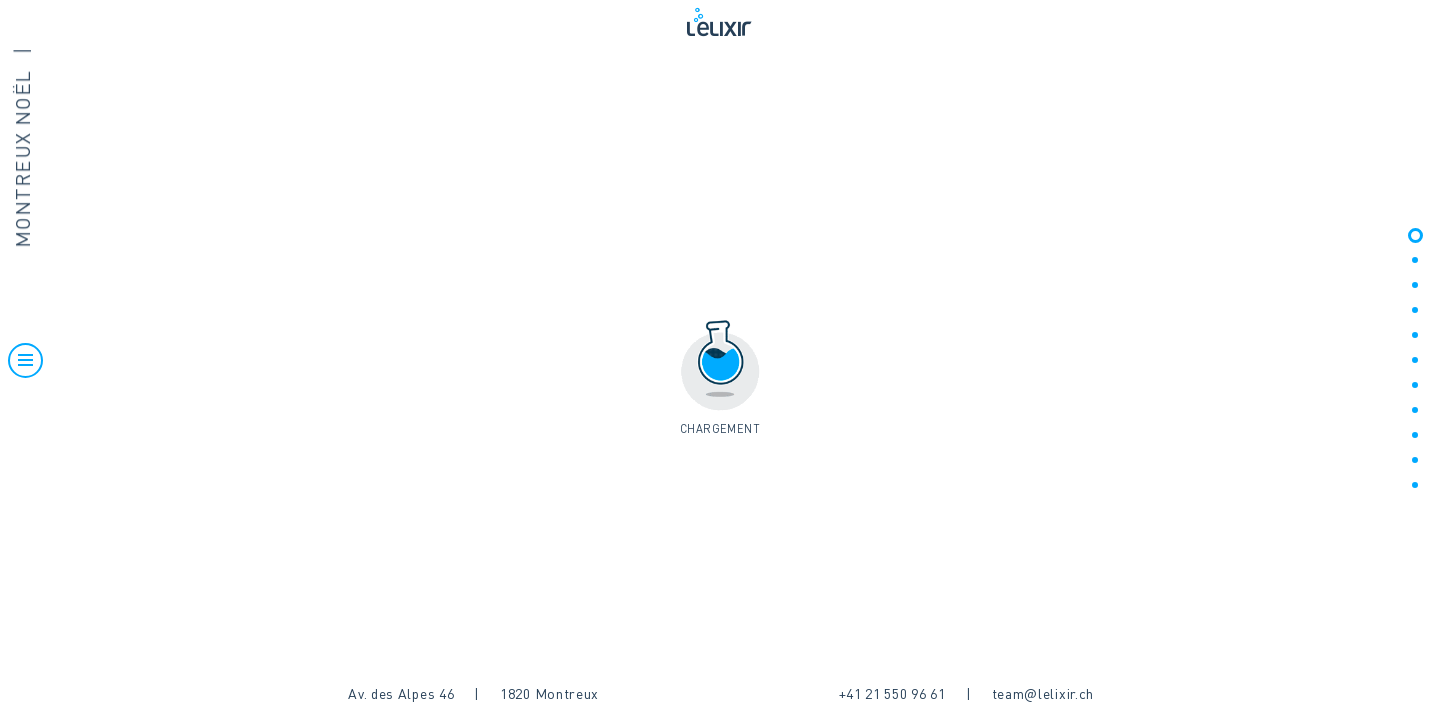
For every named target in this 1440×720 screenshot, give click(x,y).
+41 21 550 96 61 (892, 695)
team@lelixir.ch (1043, 695)
